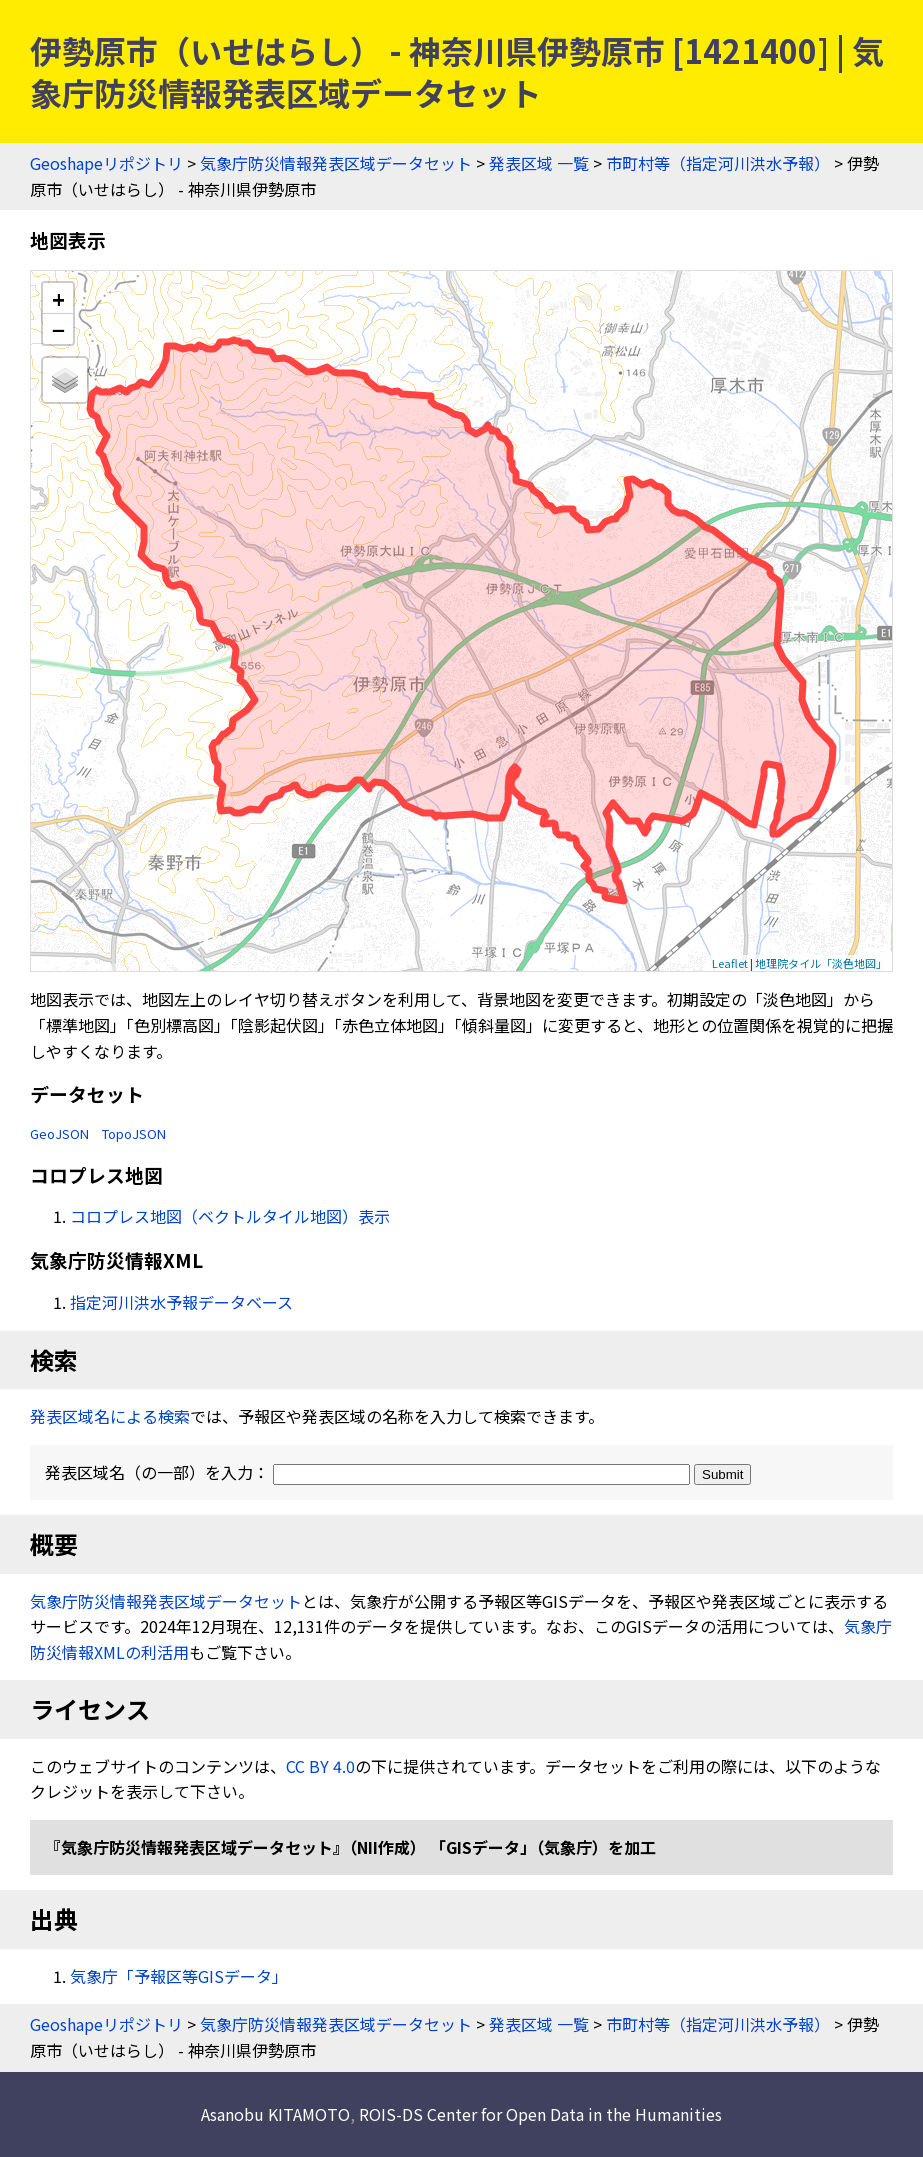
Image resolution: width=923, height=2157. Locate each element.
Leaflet (730, 963)
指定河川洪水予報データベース (181, 1302)
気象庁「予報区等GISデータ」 (179, 1976)
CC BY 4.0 (320, 1766)
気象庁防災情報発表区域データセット (336, 163)
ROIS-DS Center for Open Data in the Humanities (540, 2114)
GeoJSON (59, 1133)
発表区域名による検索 (110, 1416)
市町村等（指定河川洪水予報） (718, 163)
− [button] (58, 329)
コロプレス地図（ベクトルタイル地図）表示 (230, 1216)
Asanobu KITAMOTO (275, 2114)
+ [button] (58, 298)
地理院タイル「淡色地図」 (821, 963)
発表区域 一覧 (539, 163)
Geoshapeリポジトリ (106, 163)
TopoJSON (134, 1133)
